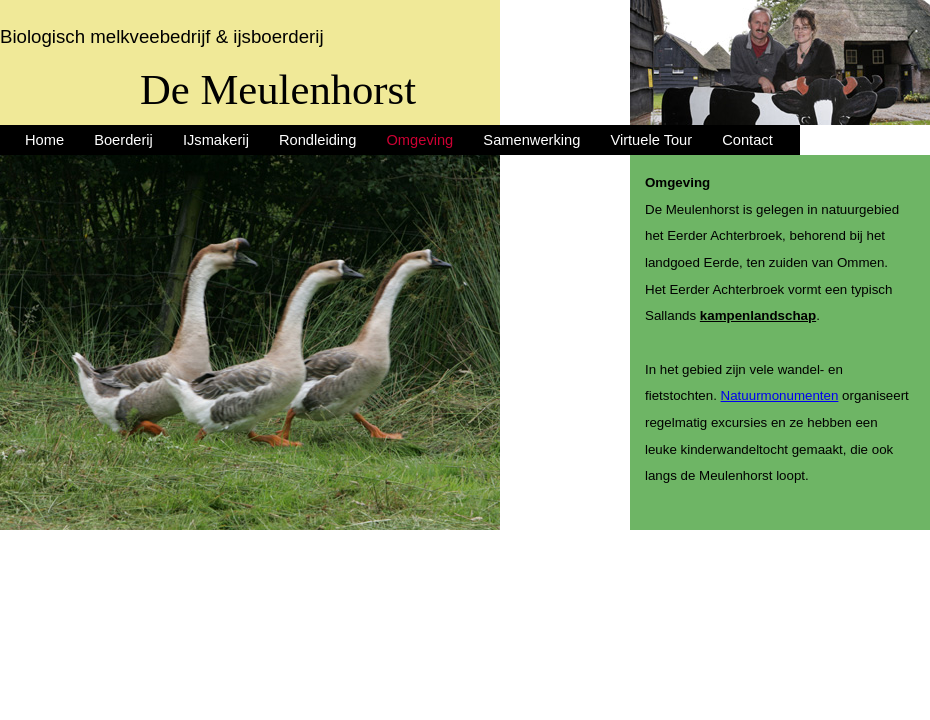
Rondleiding (317, 140)
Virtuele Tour (651, 140)
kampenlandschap (758, 315)
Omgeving (419, 140)
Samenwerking (531, 140)
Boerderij (123, 140)
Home (44, 140)
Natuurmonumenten (780, 395)
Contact (747, 140)
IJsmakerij (216, 140)
